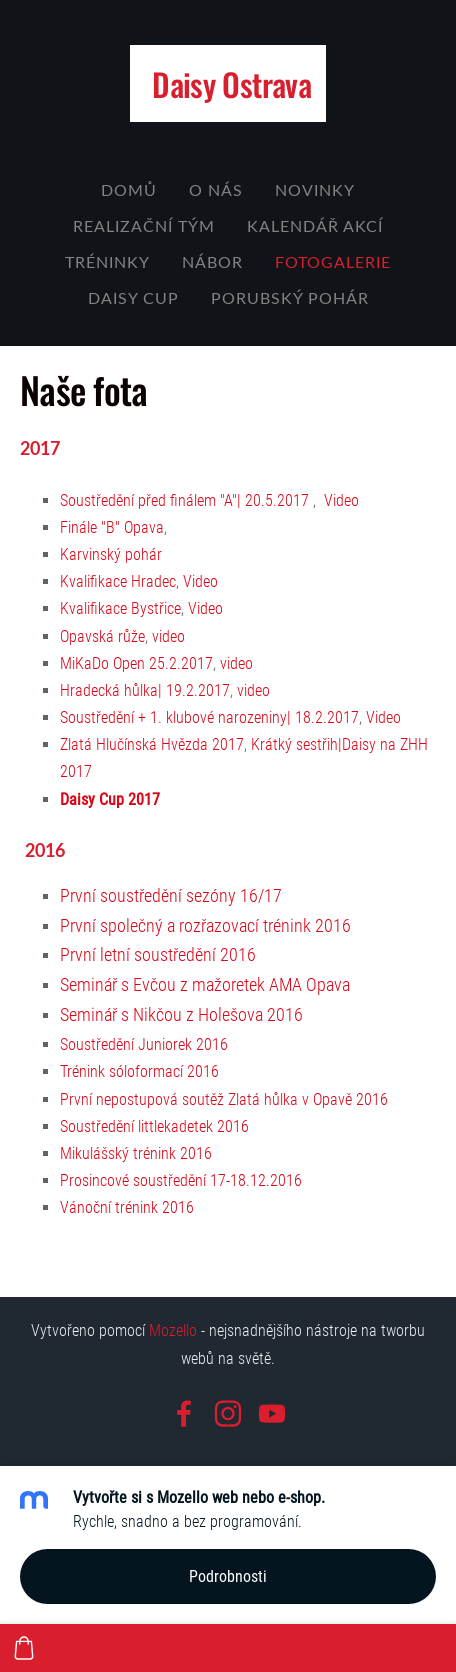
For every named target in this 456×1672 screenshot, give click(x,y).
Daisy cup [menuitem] (133, 298)
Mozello (173, 1330)
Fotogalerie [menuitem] (333, 262)
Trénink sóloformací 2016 (139, 1071)
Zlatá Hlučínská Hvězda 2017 (152, 744)
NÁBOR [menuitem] (212, 262)
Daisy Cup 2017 (110, 799)
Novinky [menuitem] (315, 190)
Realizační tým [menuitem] (144, 226)
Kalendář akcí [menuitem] (315, 226)
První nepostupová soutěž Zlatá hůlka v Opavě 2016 (224, 1099)
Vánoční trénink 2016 (127, 1207)
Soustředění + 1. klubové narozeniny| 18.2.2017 (209, 717)
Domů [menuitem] (129, 190)
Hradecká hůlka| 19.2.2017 (145, 690)
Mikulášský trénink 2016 (136, 1153)
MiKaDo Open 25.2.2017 (136, 663)
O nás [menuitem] (216, 190)
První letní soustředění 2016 (158, 955)
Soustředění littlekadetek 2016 (154, 1126)
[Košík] (24, 1648)
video (168, 636)
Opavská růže (102, 636)
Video (341, 500)
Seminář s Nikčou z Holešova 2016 (181, 1015)
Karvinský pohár (111, 554)
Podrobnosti (228, 1576)
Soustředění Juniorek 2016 (144, 1044)
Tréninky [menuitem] (107, 262)
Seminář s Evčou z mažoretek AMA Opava (205, 985)
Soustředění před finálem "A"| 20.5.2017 (184, 500)
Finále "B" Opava (112, 527)
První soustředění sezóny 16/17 (171, 896)
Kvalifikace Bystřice (120, 608)
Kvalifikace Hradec (118, 581)
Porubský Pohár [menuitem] (290, 298)
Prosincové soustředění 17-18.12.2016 (181, 1180)
